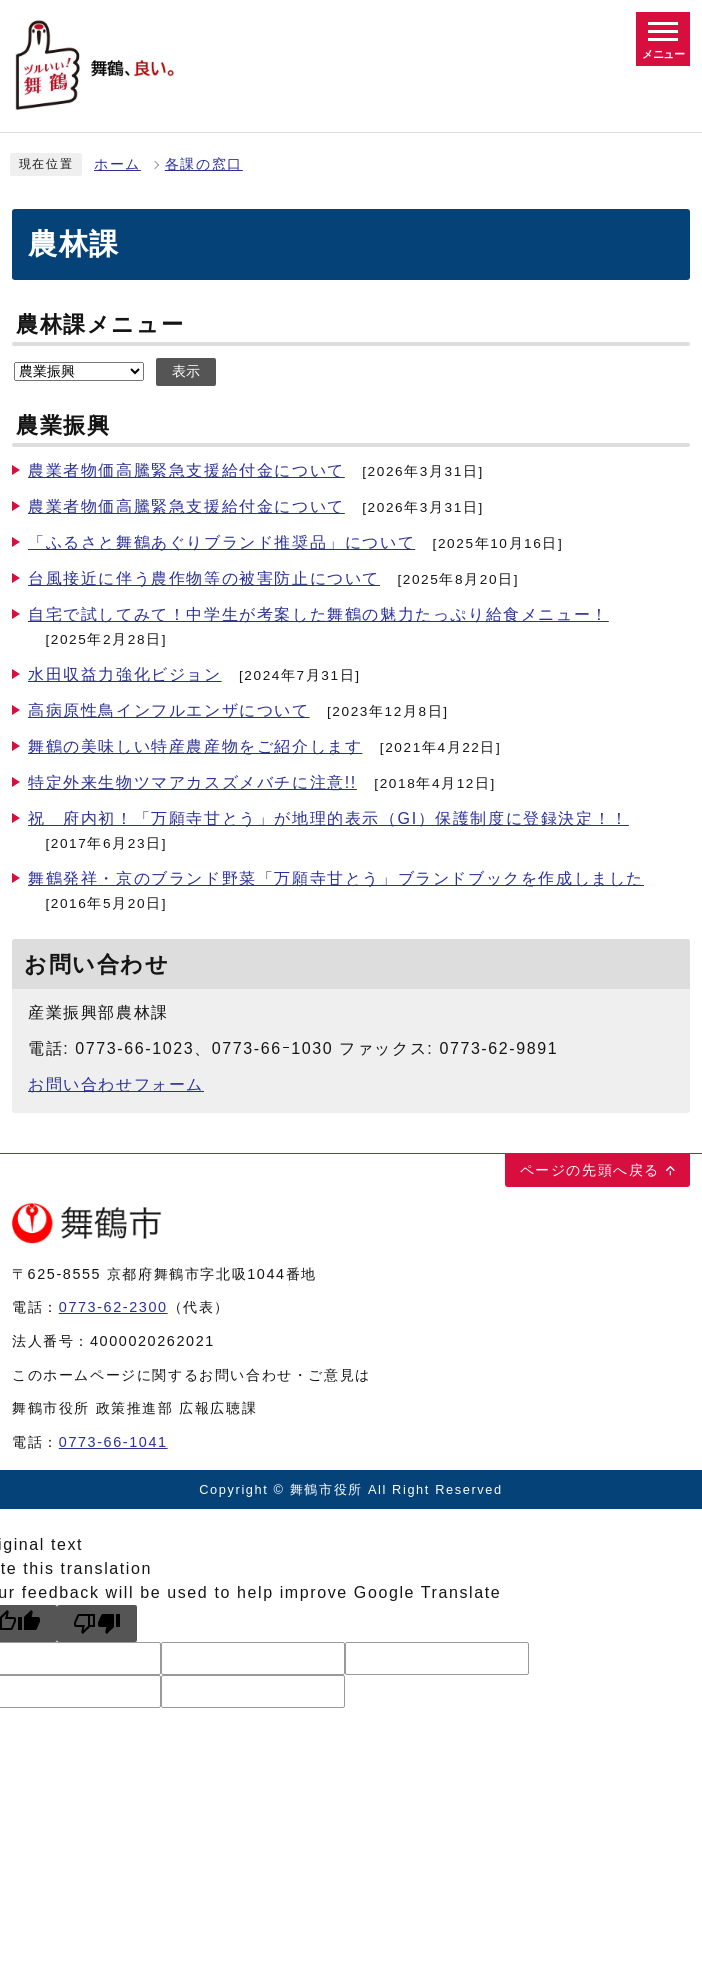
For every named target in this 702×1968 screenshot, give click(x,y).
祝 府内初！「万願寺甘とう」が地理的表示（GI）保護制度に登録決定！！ (328, 818)
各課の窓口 (204, 164)
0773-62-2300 (113, 1307)
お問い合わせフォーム (116, 1084)
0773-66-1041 (113, 1442)
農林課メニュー (100, 324)
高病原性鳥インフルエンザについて (169, 710)
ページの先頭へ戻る (590, 1170)
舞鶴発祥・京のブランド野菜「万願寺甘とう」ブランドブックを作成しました (336, 878)
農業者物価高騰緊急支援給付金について (186, 470)
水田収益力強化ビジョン (125, 674)
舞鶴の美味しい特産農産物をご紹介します (195, 746)
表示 (186, 371)
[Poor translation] (97, 1623)
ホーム (117, 164)
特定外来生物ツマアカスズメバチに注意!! (192, 782)
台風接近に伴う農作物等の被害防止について (204, 578)
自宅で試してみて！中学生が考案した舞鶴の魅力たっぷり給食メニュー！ (318, 614)
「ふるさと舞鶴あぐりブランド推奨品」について (221, 542)
